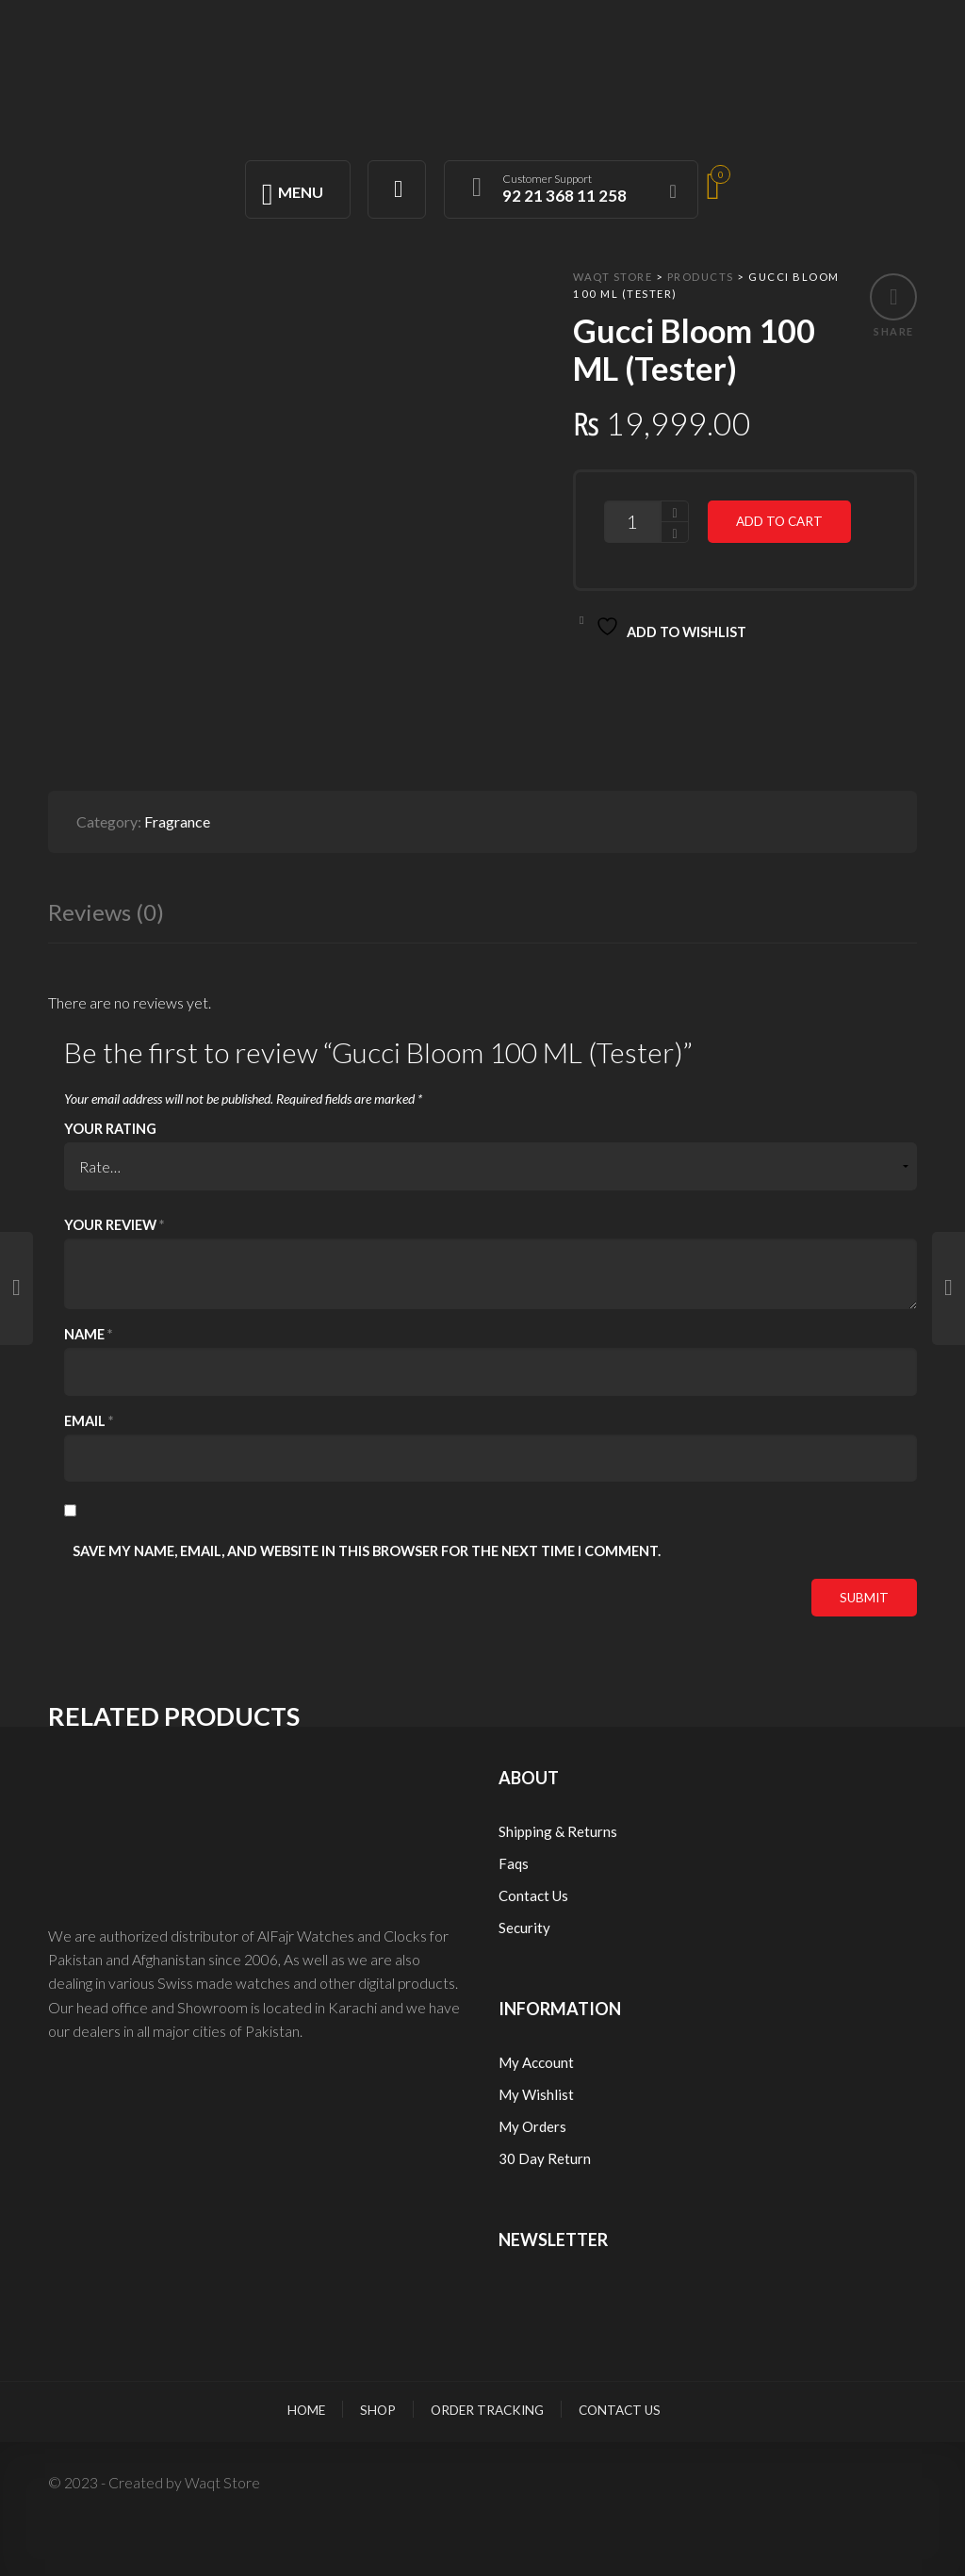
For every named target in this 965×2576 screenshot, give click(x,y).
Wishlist (548, 2094)
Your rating (110, 1129)
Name (88, 1334)
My (510, 2094)
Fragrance (177, 821)
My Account (536, 2062)
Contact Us (533, 1895)
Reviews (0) (106, 912)
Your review (114, 1225)
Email (88, 1421)
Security (524, 1927)
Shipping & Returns (558, 1831)
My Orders (532, 2126)
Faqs (514, 1863)
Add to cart (779, 521)
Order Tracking (487, 2410)
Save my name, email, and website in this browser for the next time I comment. (367, 1551)
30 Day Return (545, 2158)
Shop (378, 2410)
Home (306, 2410)
